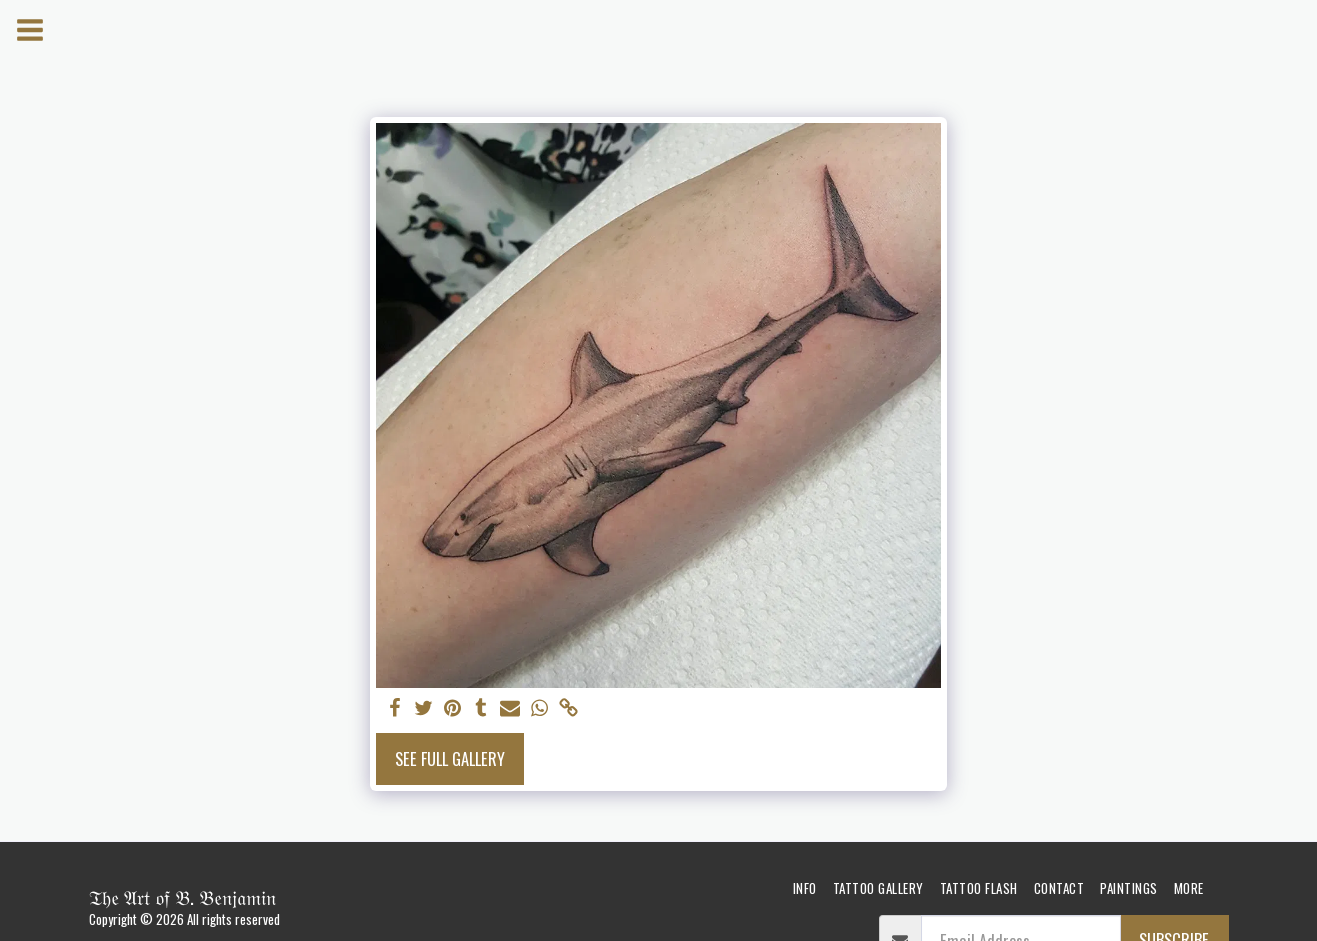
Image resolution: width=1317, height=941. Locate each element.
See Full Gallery (450, 758)
